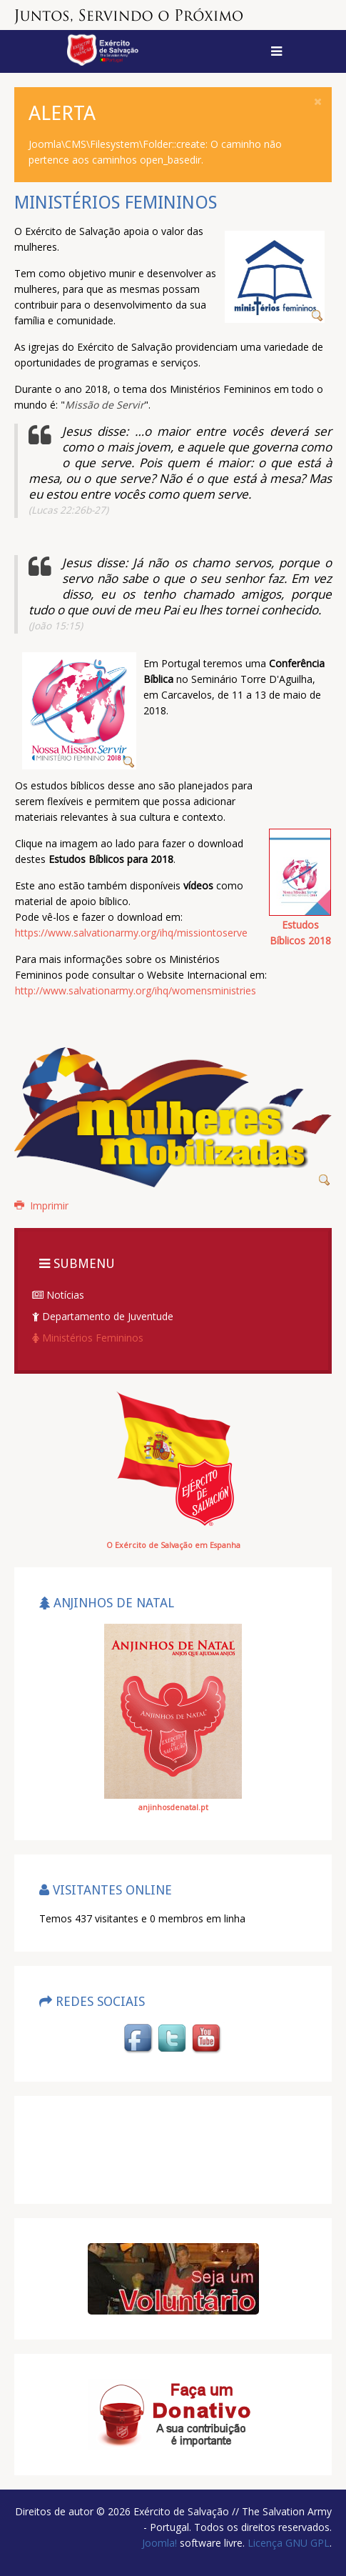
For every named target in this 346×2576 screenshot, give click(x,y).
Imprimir (41, 1205)
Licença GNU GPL (287, 2543)
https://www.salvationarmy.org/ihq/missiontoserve (131, 932)
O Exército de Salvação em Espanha (173, 1545)
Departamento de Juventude (102, 1316)
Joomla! (159, 2543)
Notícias (58, 1295)
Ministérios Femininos (87, 1337)
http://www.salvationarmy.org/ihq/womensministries (135, 990)
